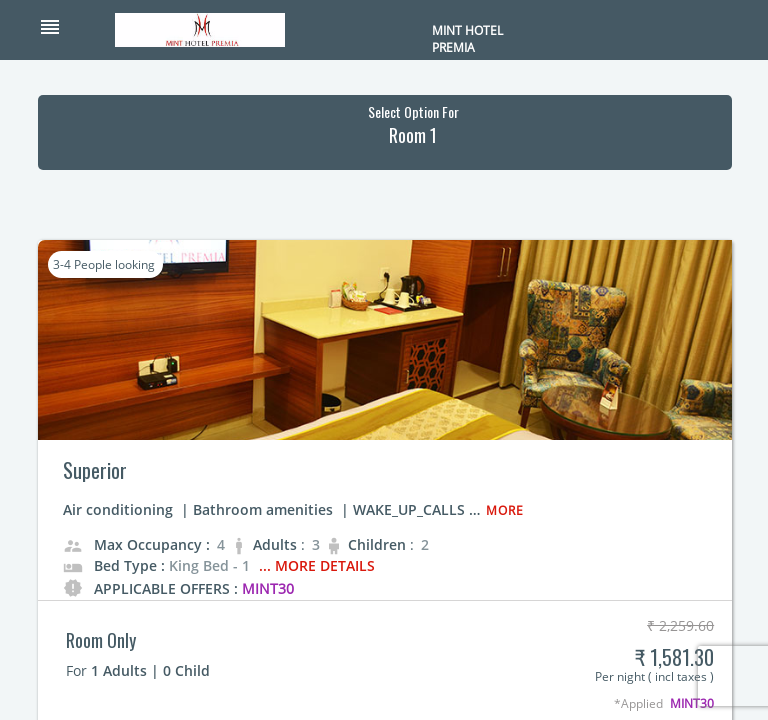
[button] (76, 29)
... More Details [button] (317, 565)
